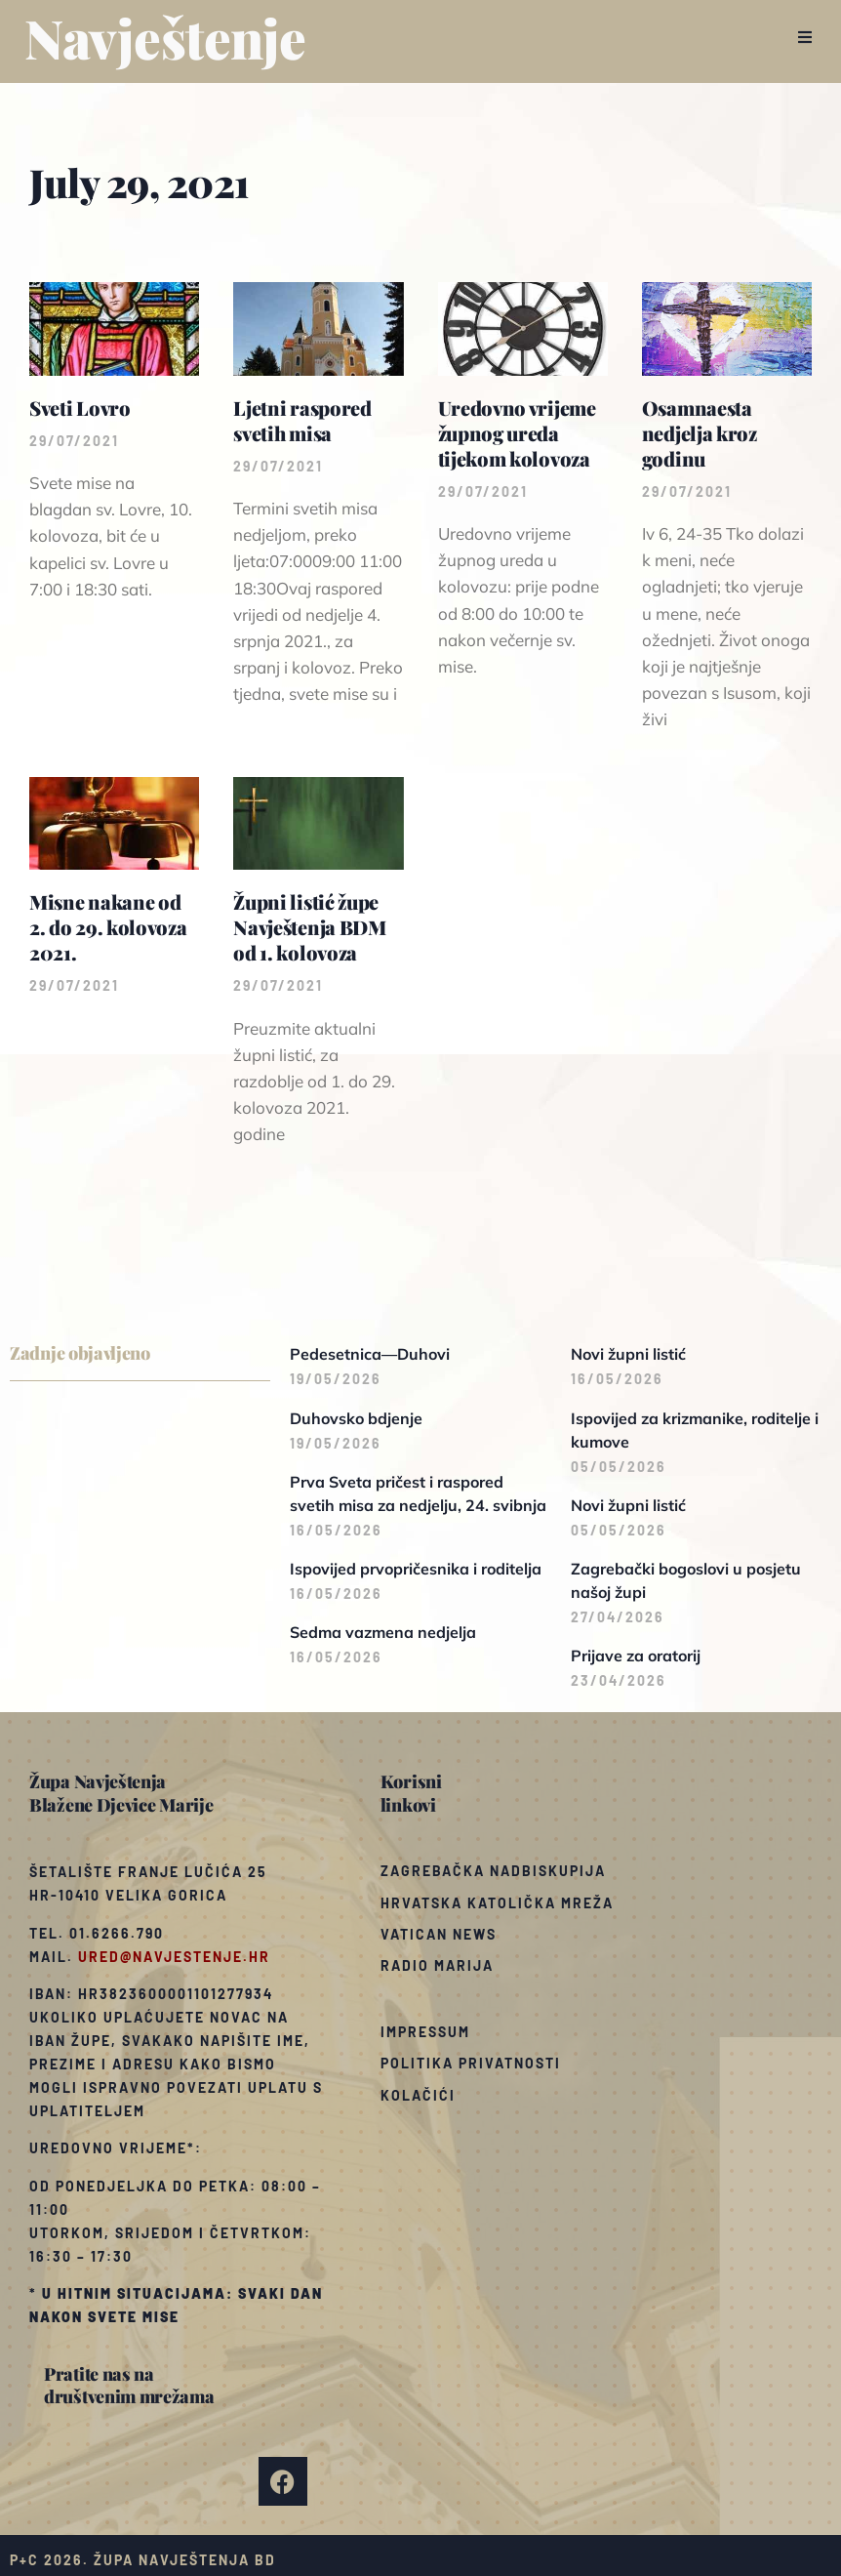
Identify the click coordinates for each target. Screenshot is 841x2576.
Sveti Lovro (80, 407)
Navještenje (165, 37)
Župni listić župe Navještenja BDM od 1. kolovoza (309, 926)
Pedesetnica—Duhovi (370, 1354)
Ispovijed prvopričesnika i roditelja (415, 1568)
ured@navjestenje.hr (174, 1956)
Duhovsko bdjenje (356, 1418)
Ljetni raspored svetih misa (302, 420)
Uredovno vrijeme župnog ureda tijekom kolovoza (517, 432)
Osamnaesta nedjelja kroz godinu (699, 432)
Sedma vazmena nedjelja (383, 1632)
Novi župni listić (628, 1354)
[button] (804, 37)
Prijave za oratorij (636, 1655)
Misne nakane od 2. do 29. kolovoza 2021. (108, 926)
